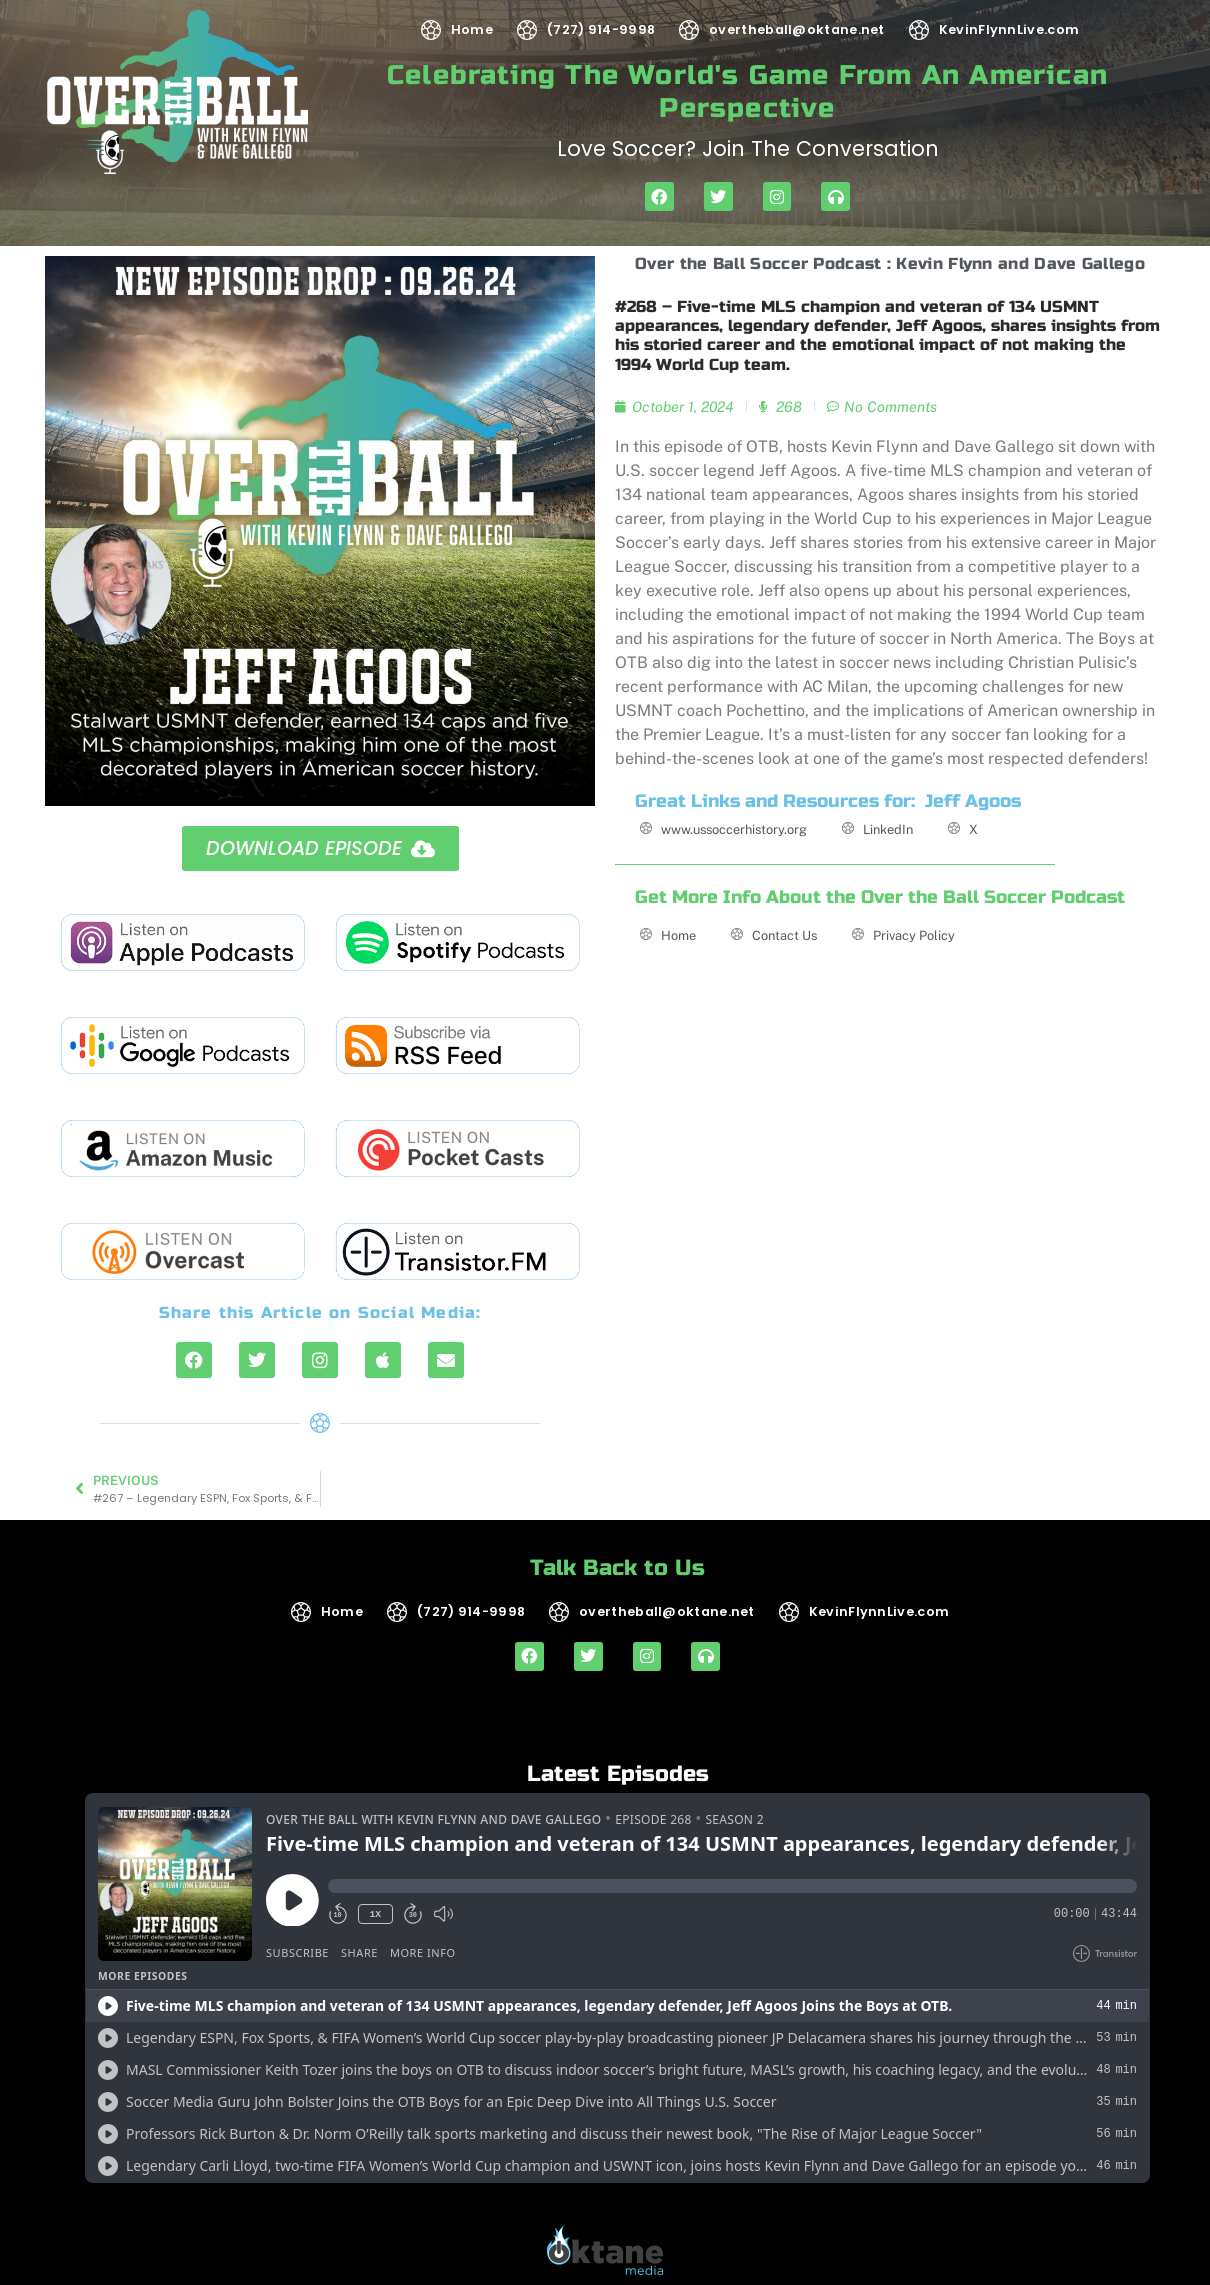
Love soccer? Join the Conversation (748, 148)
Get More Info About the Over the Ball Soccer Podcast (880, 897)
